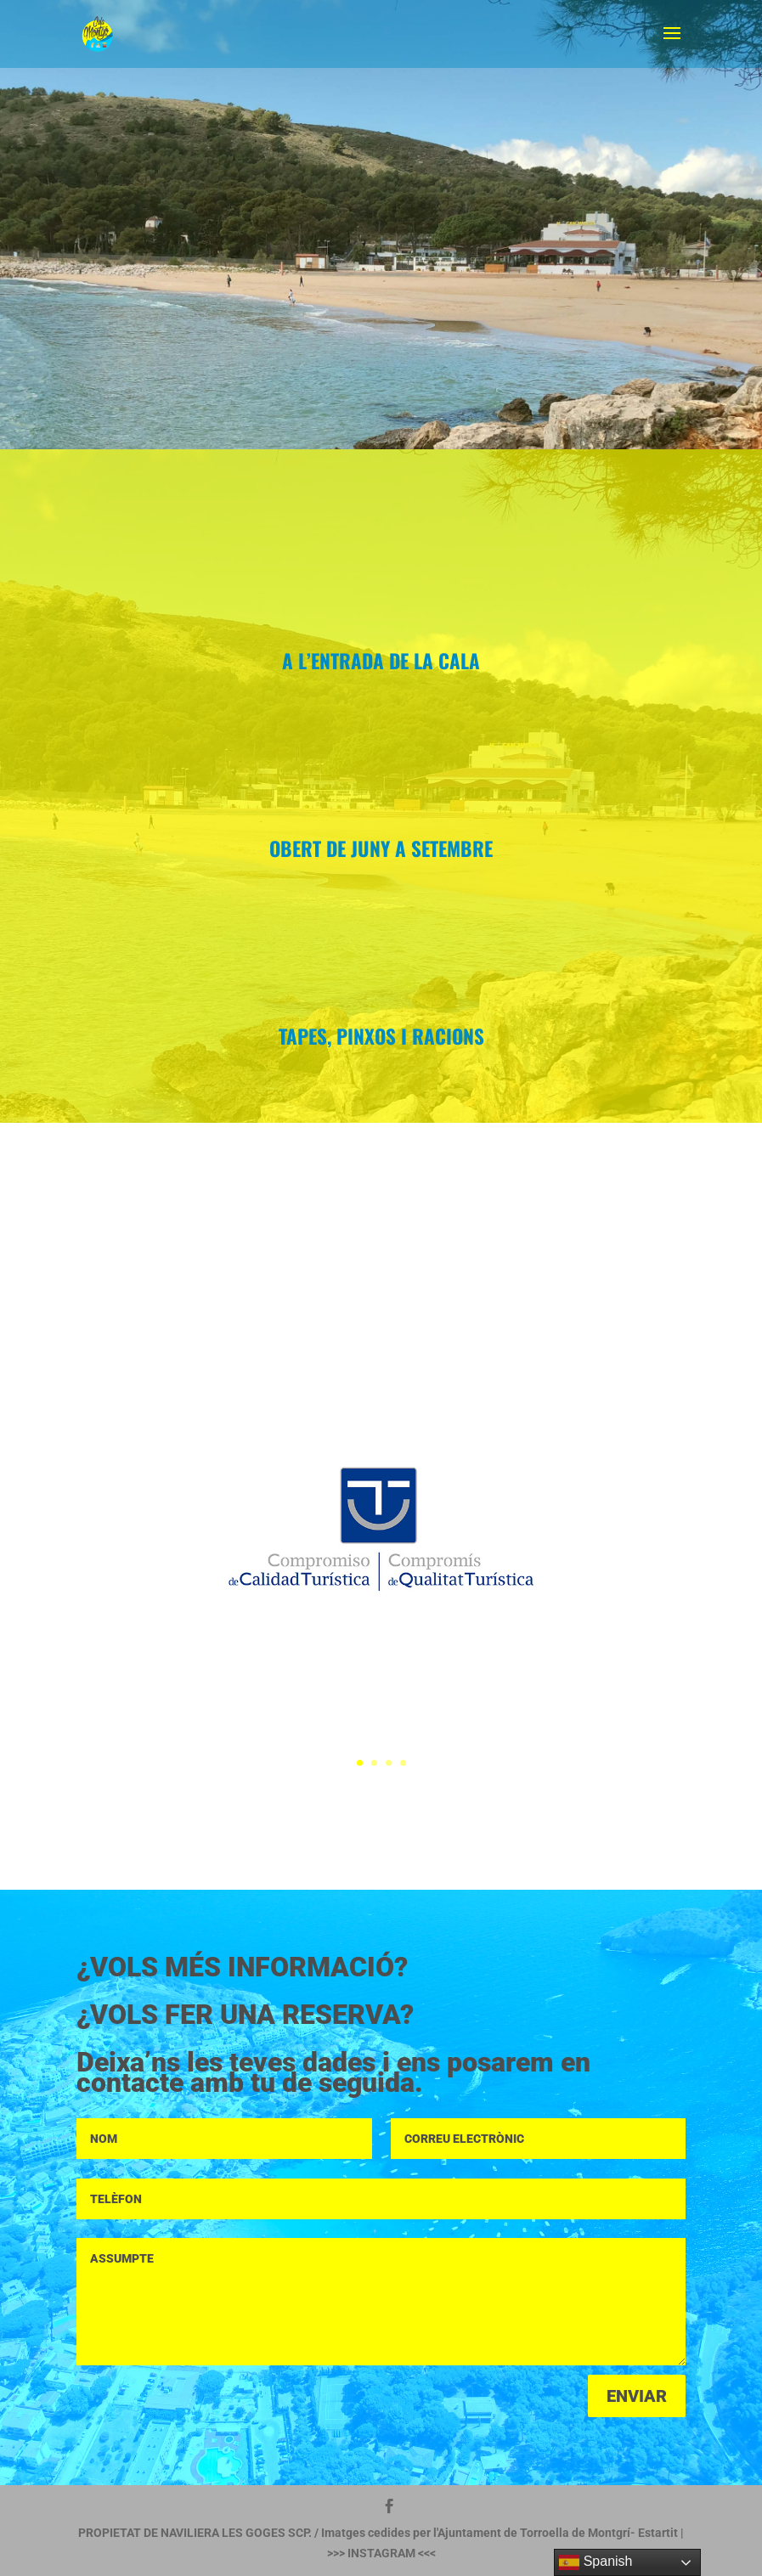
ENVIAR (637, 2396)
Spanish (595, 2562)
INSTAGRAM (381, 2553)
